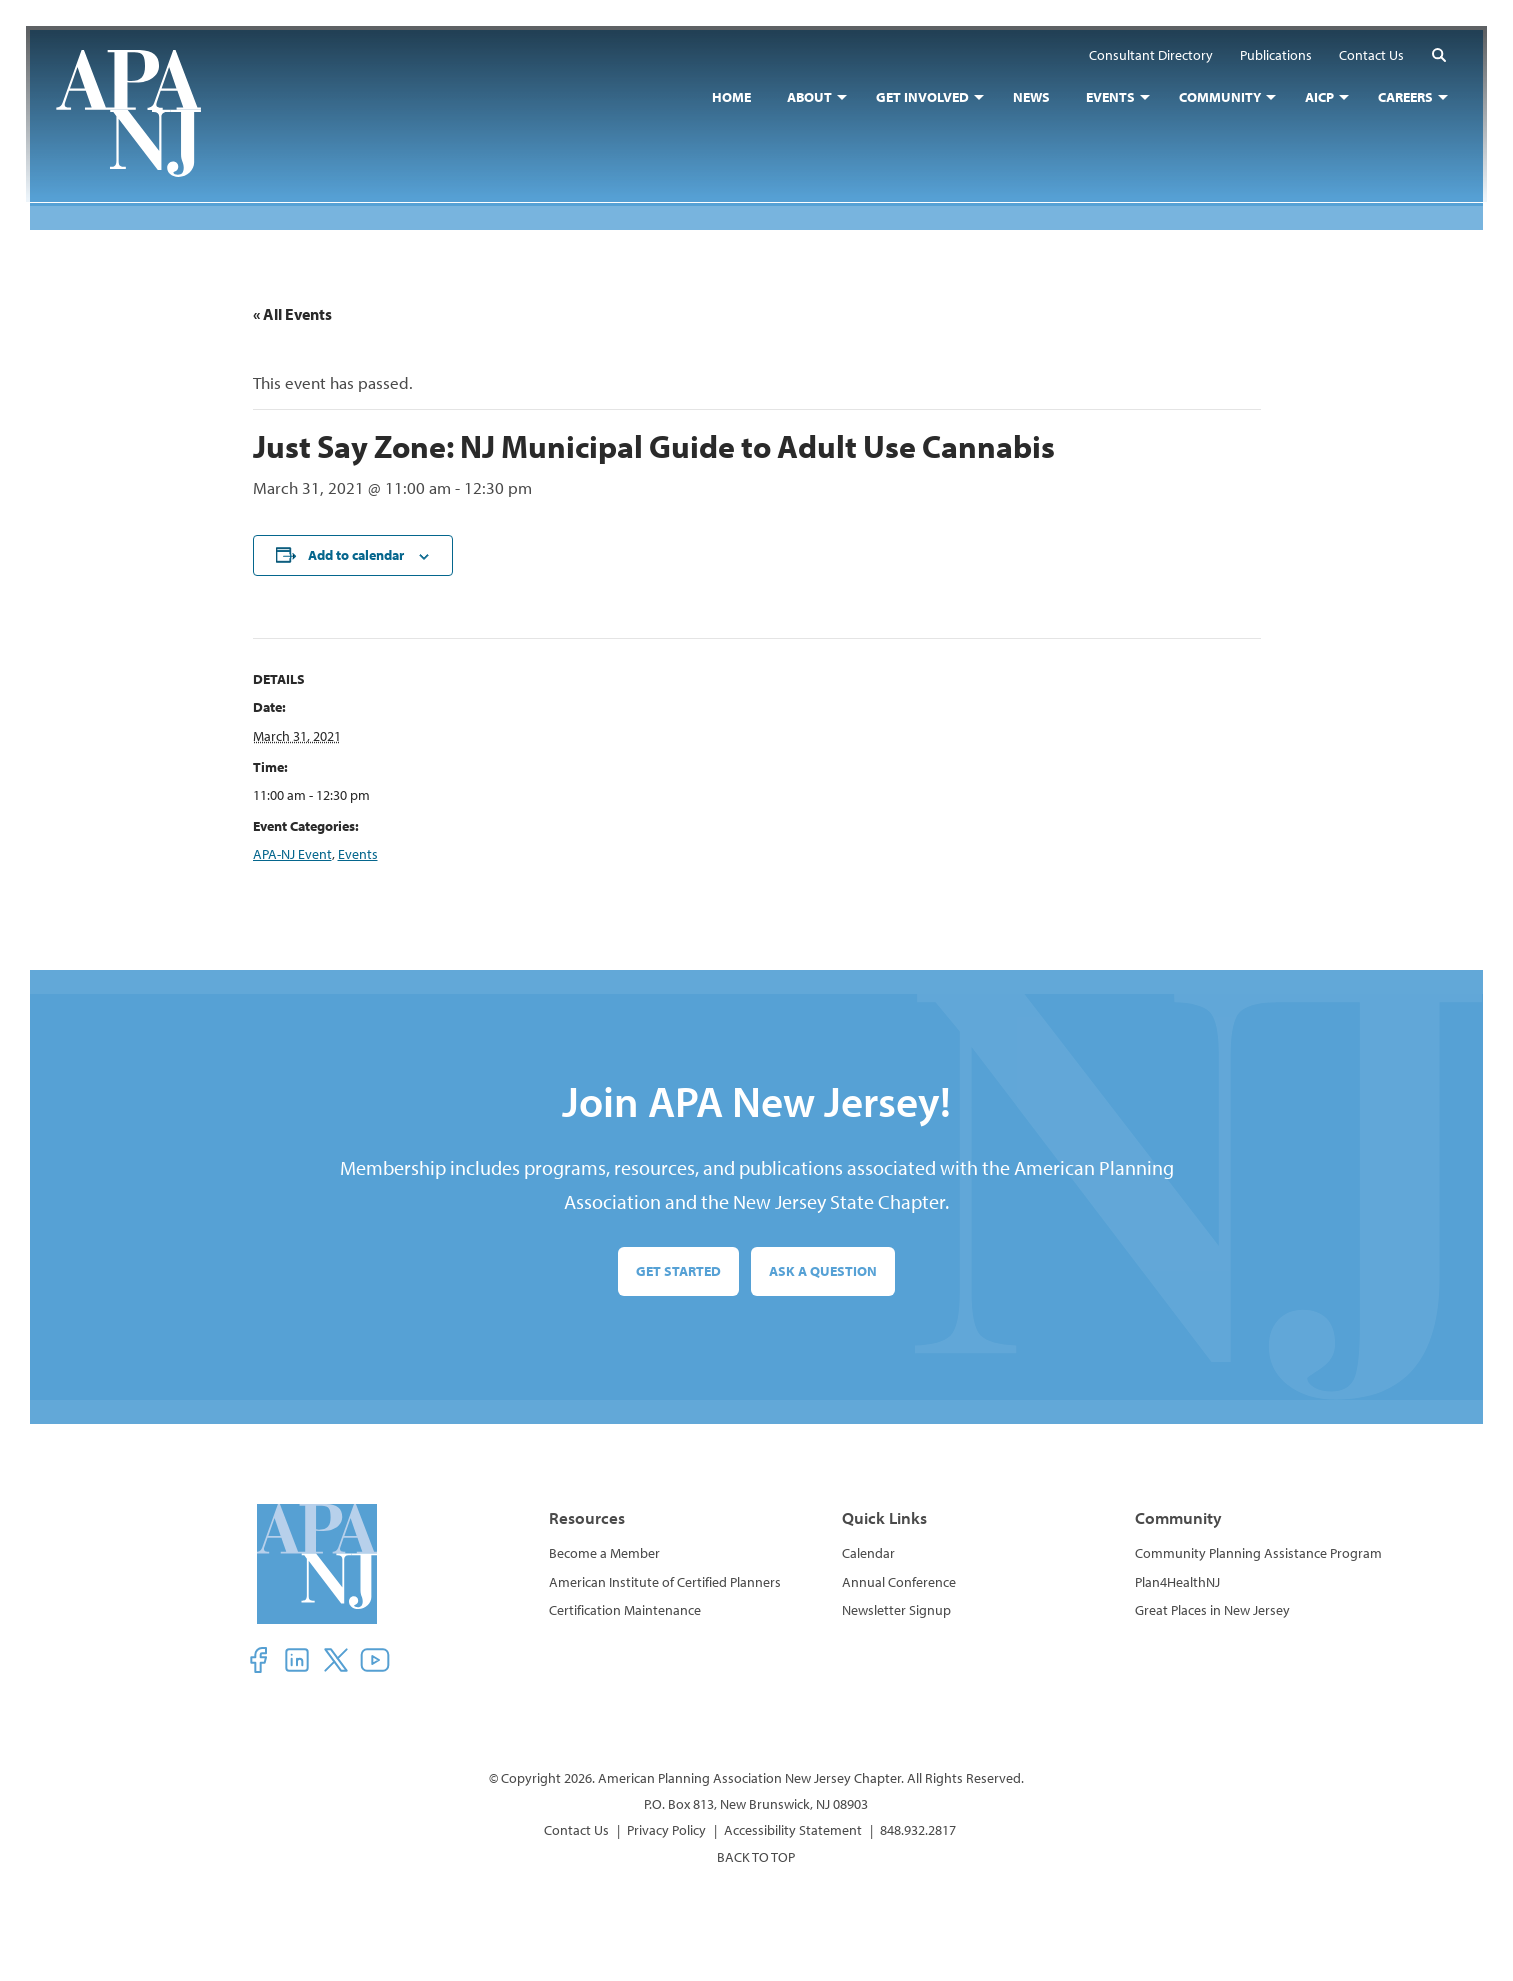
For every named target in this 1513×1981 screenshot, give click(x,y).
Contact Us (576, 1830)
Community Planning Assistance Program (1258, 1553)
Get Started (678, 1271)
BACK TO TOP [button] (756, 1857)
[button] (1435, 58)
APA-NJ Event (292, 854)
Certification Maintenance (625, 1610)
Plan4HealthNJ (1177, 1582)
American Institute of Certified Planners (665, 1582)
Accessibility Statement (793, 1830)
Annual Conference (899, 1582)
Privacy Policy (666, 1830)
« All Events (292, 314)
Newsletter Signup (896, 1610)
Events (358, 854)
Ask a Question (823, 1271)
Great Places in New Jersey (1212, 1610)
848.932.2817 (918, 1830)
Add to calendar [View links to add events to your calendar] (356, 555)
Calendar (868, 1553)
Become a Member (604, 1553)
